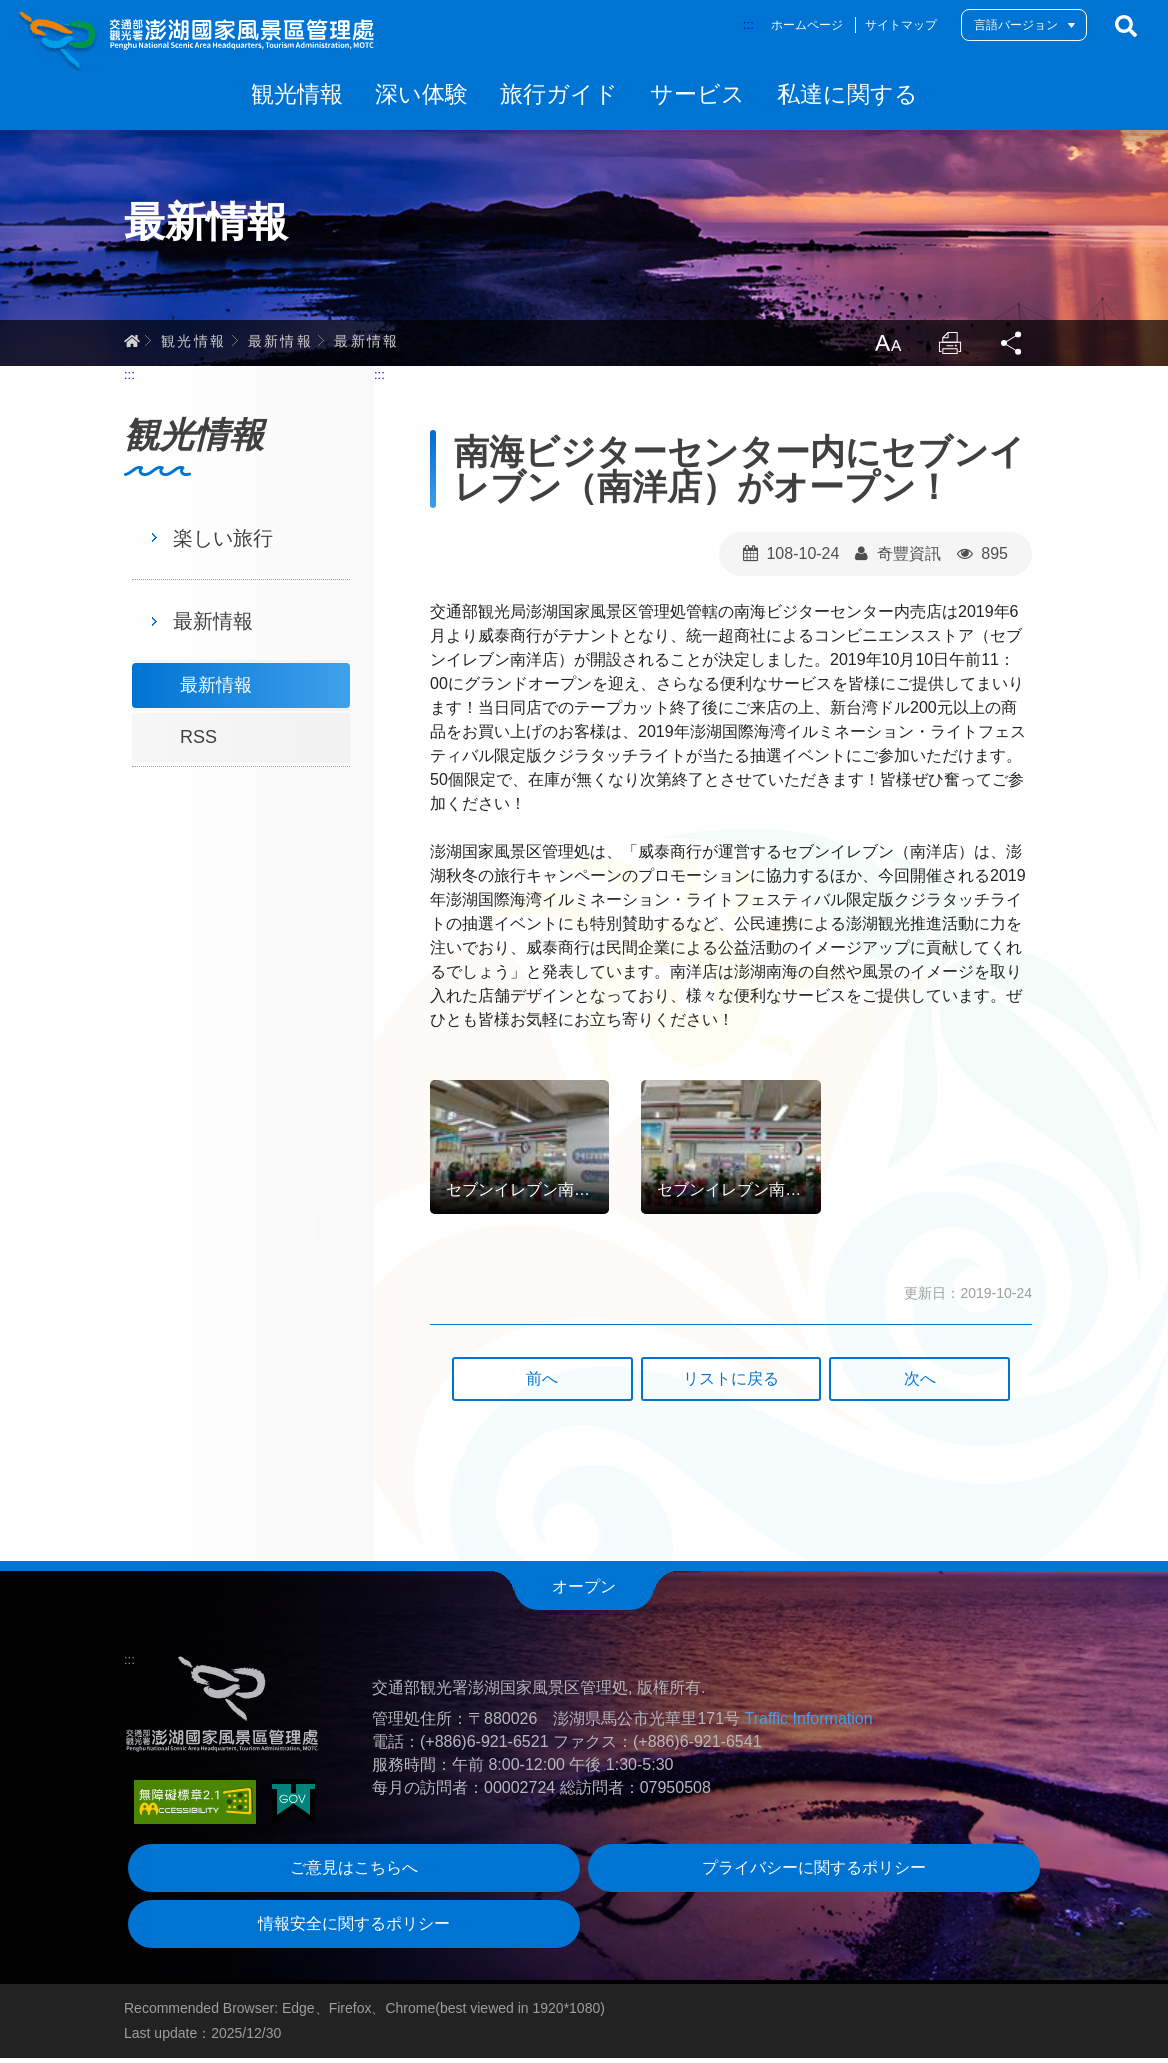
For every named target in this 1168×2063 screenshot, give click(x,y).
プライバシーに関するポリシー (814, 1873)
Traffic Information (809, 1724)
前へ (542, 1384)
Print (948, 348)
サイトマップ (901, 25)
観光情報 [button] (297, 94)
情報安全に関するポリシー (354, 1929)
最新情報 (281, 345)
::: (748, 24)
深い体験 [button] (421, 94)
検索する (1126, 26)
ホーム (132, 345)
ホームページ (807, 25)
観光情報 (194, 345)
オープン (584, 1592)
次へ (920, 1384)
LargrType (884, 348)
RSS (198, 743)
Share (1012, 348)
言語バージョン (1016, 25)
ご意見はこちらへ (354, 1873)
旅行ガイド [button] (559, 94)
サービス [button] (697, 94)
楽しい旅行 (223, 543)
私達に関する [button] (847, 94)
